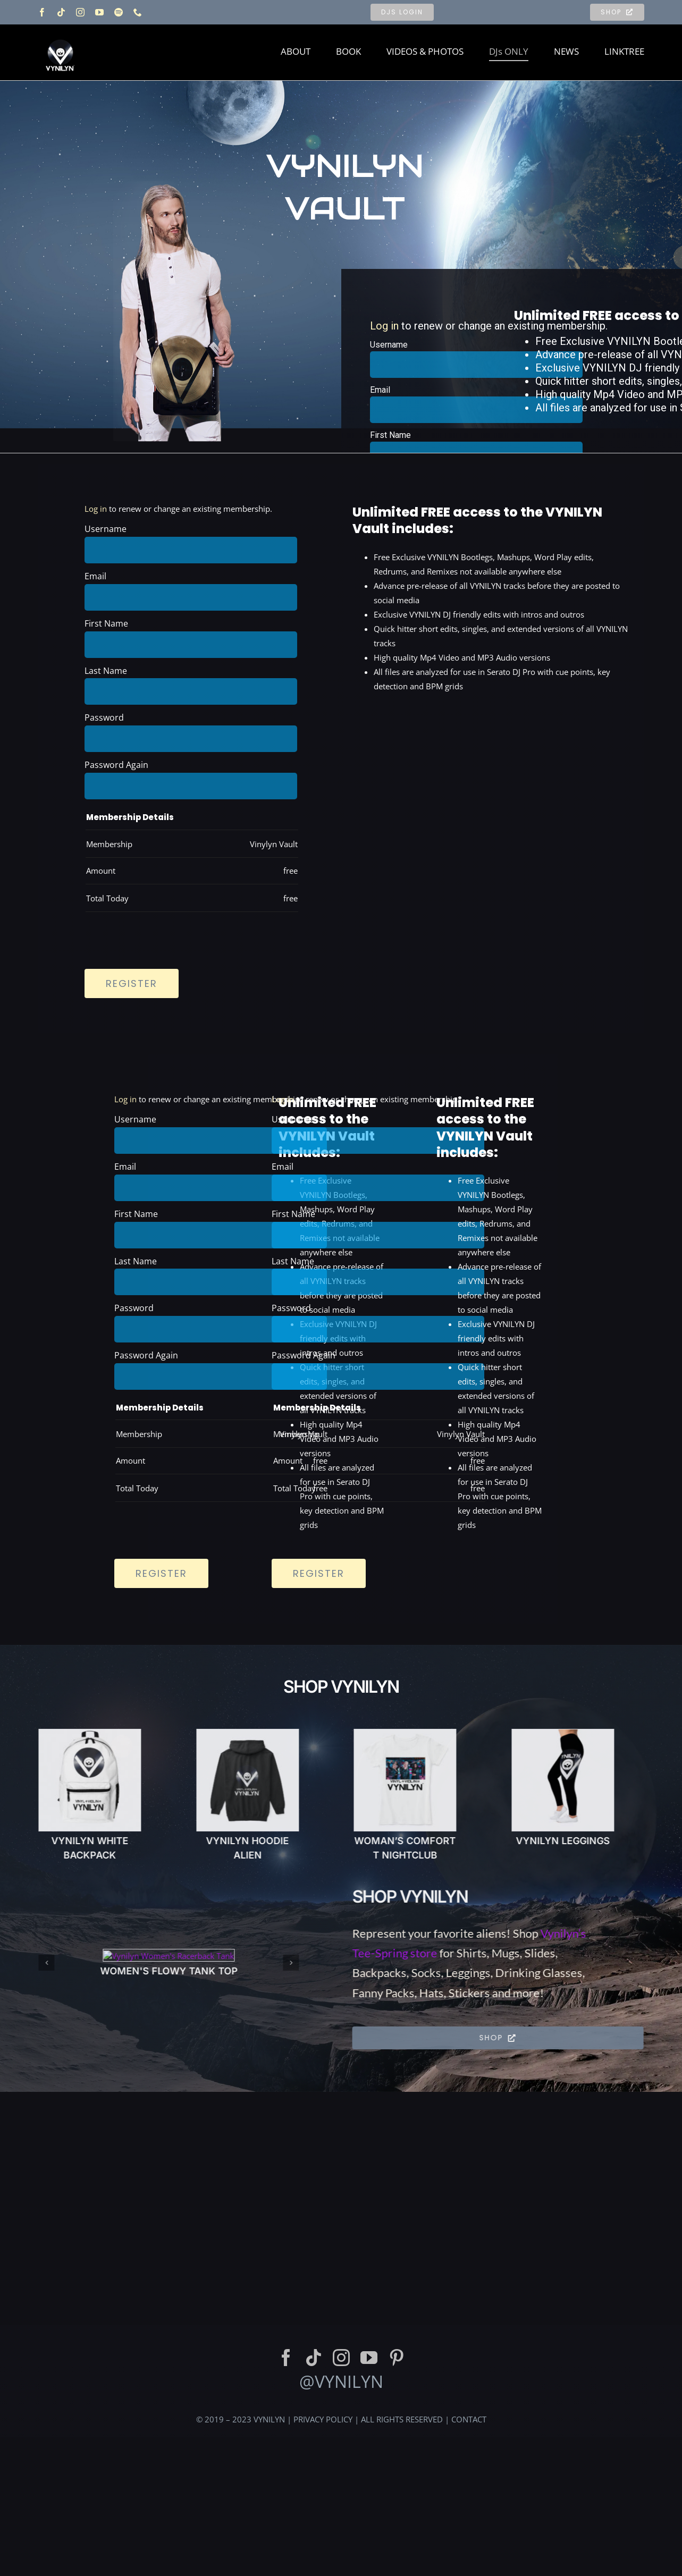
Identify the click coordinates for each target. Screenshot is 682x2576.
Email (380, 390)
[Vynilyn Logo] (60, 33)
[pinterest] (396, 2490)
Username (389, 345)
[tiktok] (61, 12)
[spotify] (118, 12)
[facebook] (42, 12)
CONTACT (468, 2552)
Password (104, 717)
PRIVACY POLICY (322, 2552)
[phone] (137, 12)
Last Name (106, 671)
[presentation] (165, 934)
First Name (390, 435)
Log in (384, 325)
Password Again (116, 765)
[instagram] (80, 12)
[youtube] (99, 12)
